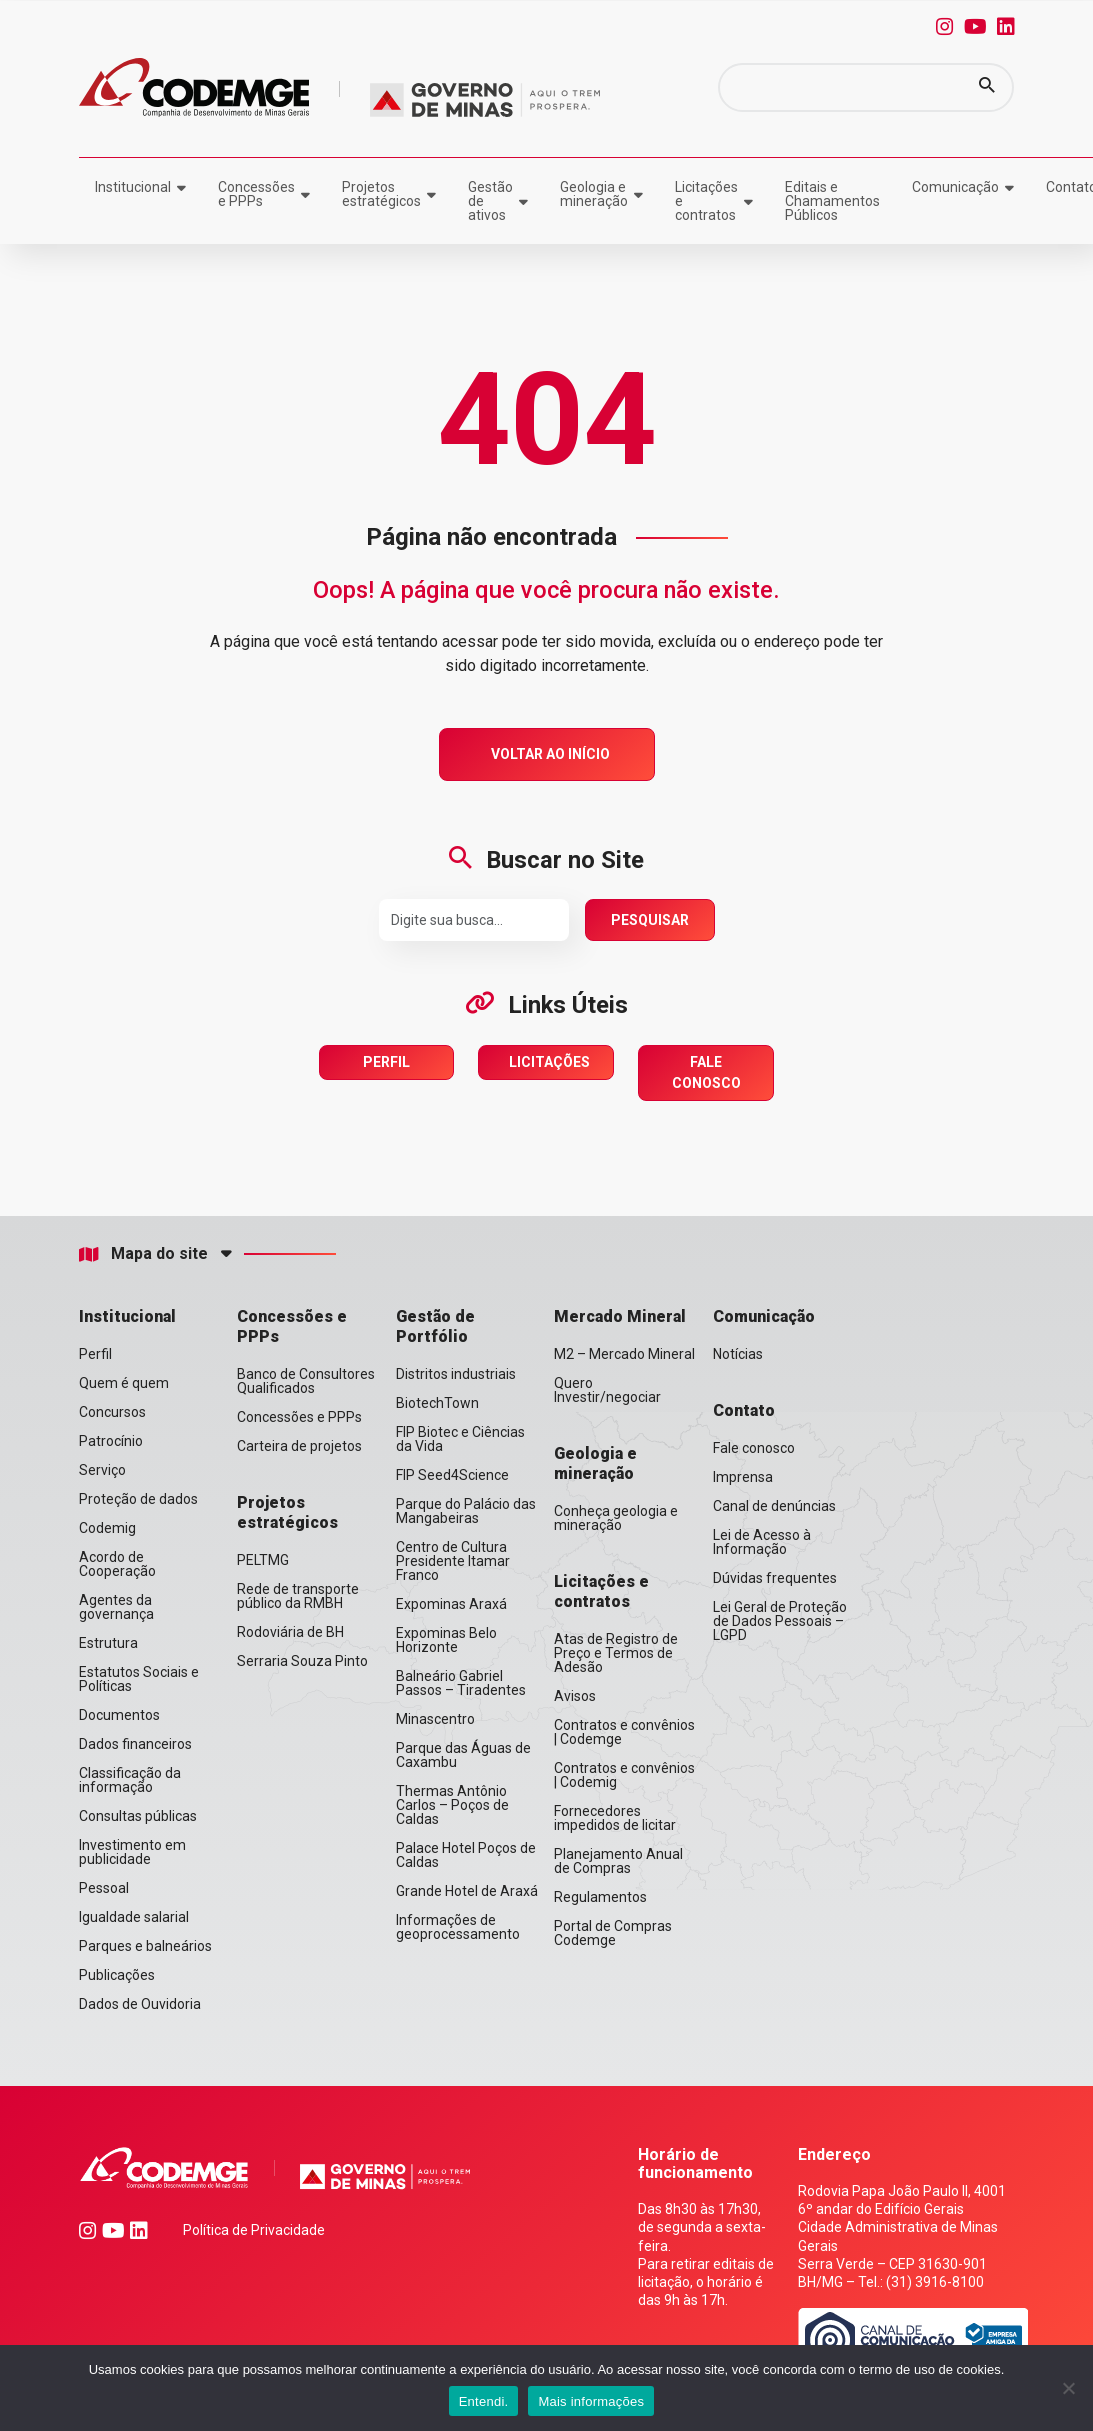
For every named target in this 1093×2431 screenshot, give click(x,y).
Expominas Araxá (451, 1604)
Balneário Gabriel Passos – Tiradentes (461, 1683)
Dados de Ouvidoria (140, 2004)
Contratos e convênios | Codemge (624, 1732)
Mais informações (591, 2401)
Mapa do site (143, 1254)
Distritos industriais (456, 1374)
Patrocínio (111, 1441)
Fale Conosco (706, 1072)
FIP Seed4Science (452, 1475)
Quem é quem (124, 1383)
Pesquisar (650, 920)
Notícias (738, 1354)
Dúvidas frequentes (775, 1578)
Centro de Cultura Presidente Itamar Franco (453, 1561)
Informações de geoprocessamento (458, 1927)
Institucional (133, 187)
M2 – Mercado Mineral (624, 1354)
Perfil (386, 1062)
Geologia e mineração (594, 194)
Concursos (112, 1412)
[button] (987, 87)
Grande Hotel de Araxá (467, 1891)
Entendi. (484, 2401)
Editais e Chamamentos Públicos (832, 201)
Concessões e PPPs (256, 194)
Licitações (549, 1062)
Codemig (107, 1528)
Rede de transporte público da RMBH (298, 1596)
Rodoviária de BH (290, 1632)
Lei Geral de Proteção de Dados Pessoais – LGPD (780, 1621)
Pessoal (104, 1888)
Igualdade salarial (134, 1917)
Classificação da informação (130, 1780)
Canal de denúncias (774, 1506)
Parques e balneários (145, 1946)
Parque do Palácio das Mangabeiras (466, 1511)
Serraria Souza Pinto (302, 1661)
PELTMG (263, 1560)
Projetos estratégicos (381, 194)
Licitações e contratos (706, 201)
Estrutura (108, 1643)
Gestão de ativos (490, 201)
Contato (744, 1410)
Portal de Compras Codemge (613, 1933)
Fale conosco (754, 1448)
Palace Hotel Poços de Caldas (466, 1855)
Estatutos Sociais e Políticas (139, 1679)
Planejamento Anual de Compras (618, 1861)
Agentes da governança (116, 1607)
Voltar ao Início (550, 754)
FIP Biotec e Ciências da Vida (460, 1439)
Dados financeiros (135, 1744)
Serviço (102, 1470)
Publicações (117, 1975)
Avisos (575, 1696)
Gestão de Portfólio (435, 1326)
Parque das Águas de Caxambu (463, 1755)
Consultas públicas (138, 1816)
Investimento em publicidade (132, 1852)
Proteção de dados (138, 1499)
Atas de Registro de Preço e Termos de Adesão (616, 1653)
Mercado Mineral (620, 1316)
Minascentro (435, 1719)
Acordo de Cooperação (117, 1564)
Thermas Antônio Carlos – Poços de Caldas (452, 1805)
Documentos (119, 1715)
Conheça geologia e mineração (616, 1518)
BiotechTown (437, 1403)
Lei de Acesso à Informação (762, 1542)
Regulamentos (600, 1897)
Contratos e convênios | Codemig (624, 1775)
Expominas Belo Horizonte (446, 1640)
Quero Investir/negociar (607, 1390)
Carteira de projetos (299, 1446)
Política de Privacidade (254, 2230)
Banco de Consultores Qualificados (306, 1381)
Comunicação (955, 187)
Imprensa (743, 1477)
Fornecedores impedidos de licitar (615, 1818)
